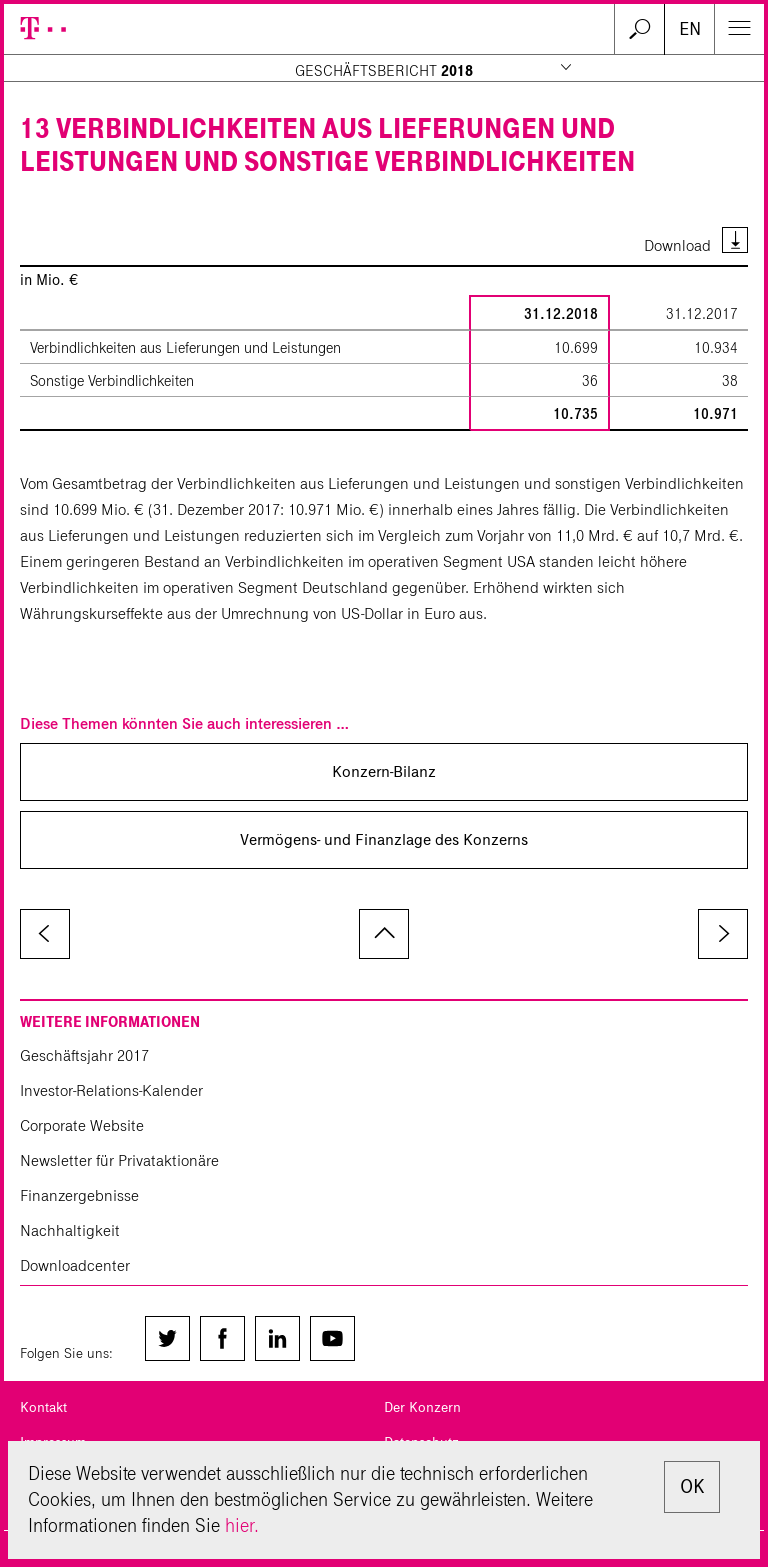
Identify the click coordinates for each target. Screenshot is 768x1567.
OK (692, 1486)
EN (690, 29)
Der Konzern (422, 1407)
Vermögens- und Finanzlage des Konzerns (384, 839)
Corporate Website (82, 1125)
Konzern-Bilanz (384, 771)
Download (677, 245)
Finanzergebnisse (79, 1195)
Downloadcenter (75, 1265)
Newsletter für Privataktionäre (119, 1160)
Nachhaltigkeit (70, 1230)
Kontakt (43, 1407)
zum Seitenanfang (384, 934)
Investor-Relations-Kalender (111, 1090)
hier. (242, 1525)
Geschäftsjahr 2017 (84, 1055)
